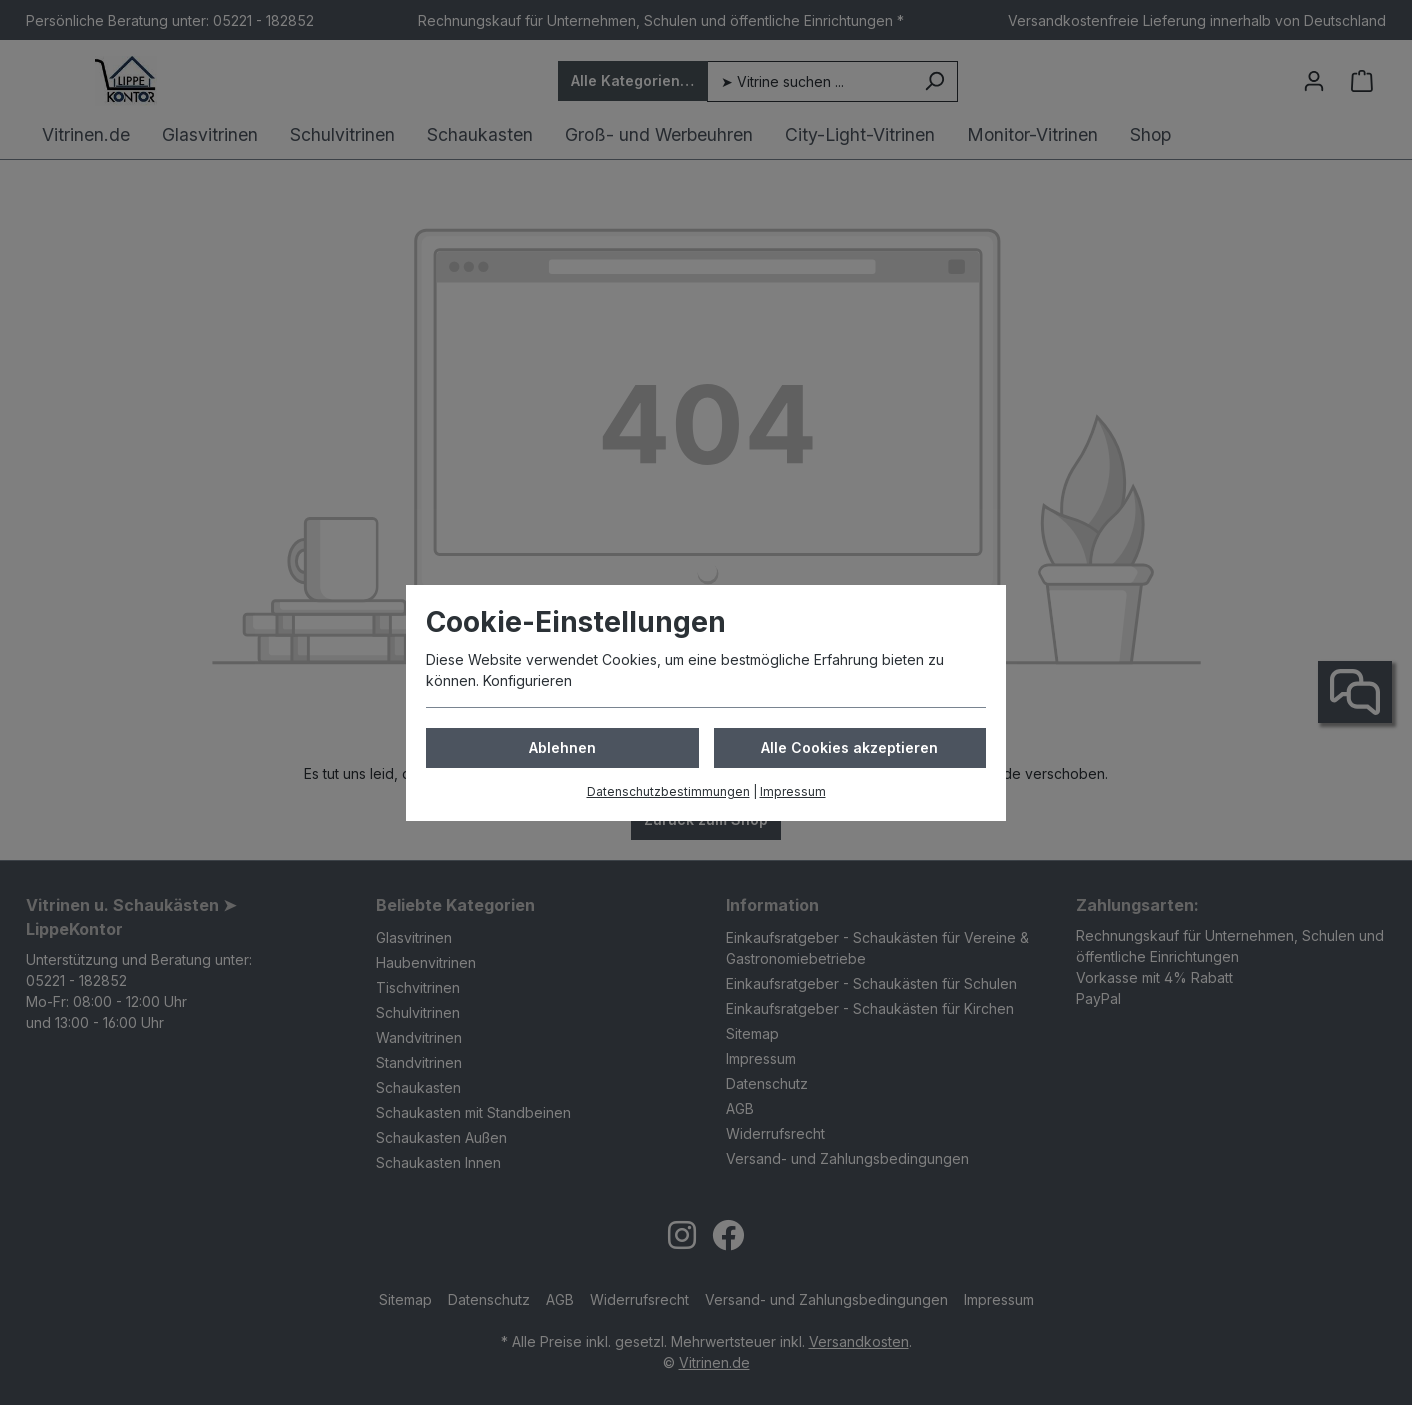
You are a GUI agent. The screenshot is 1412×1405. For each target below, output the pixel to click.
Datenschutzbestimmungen (668, 791)
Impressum (793, 791)
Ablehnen (562, 747)
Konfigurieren (527, 680)
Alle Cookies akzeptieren (849, 747)
